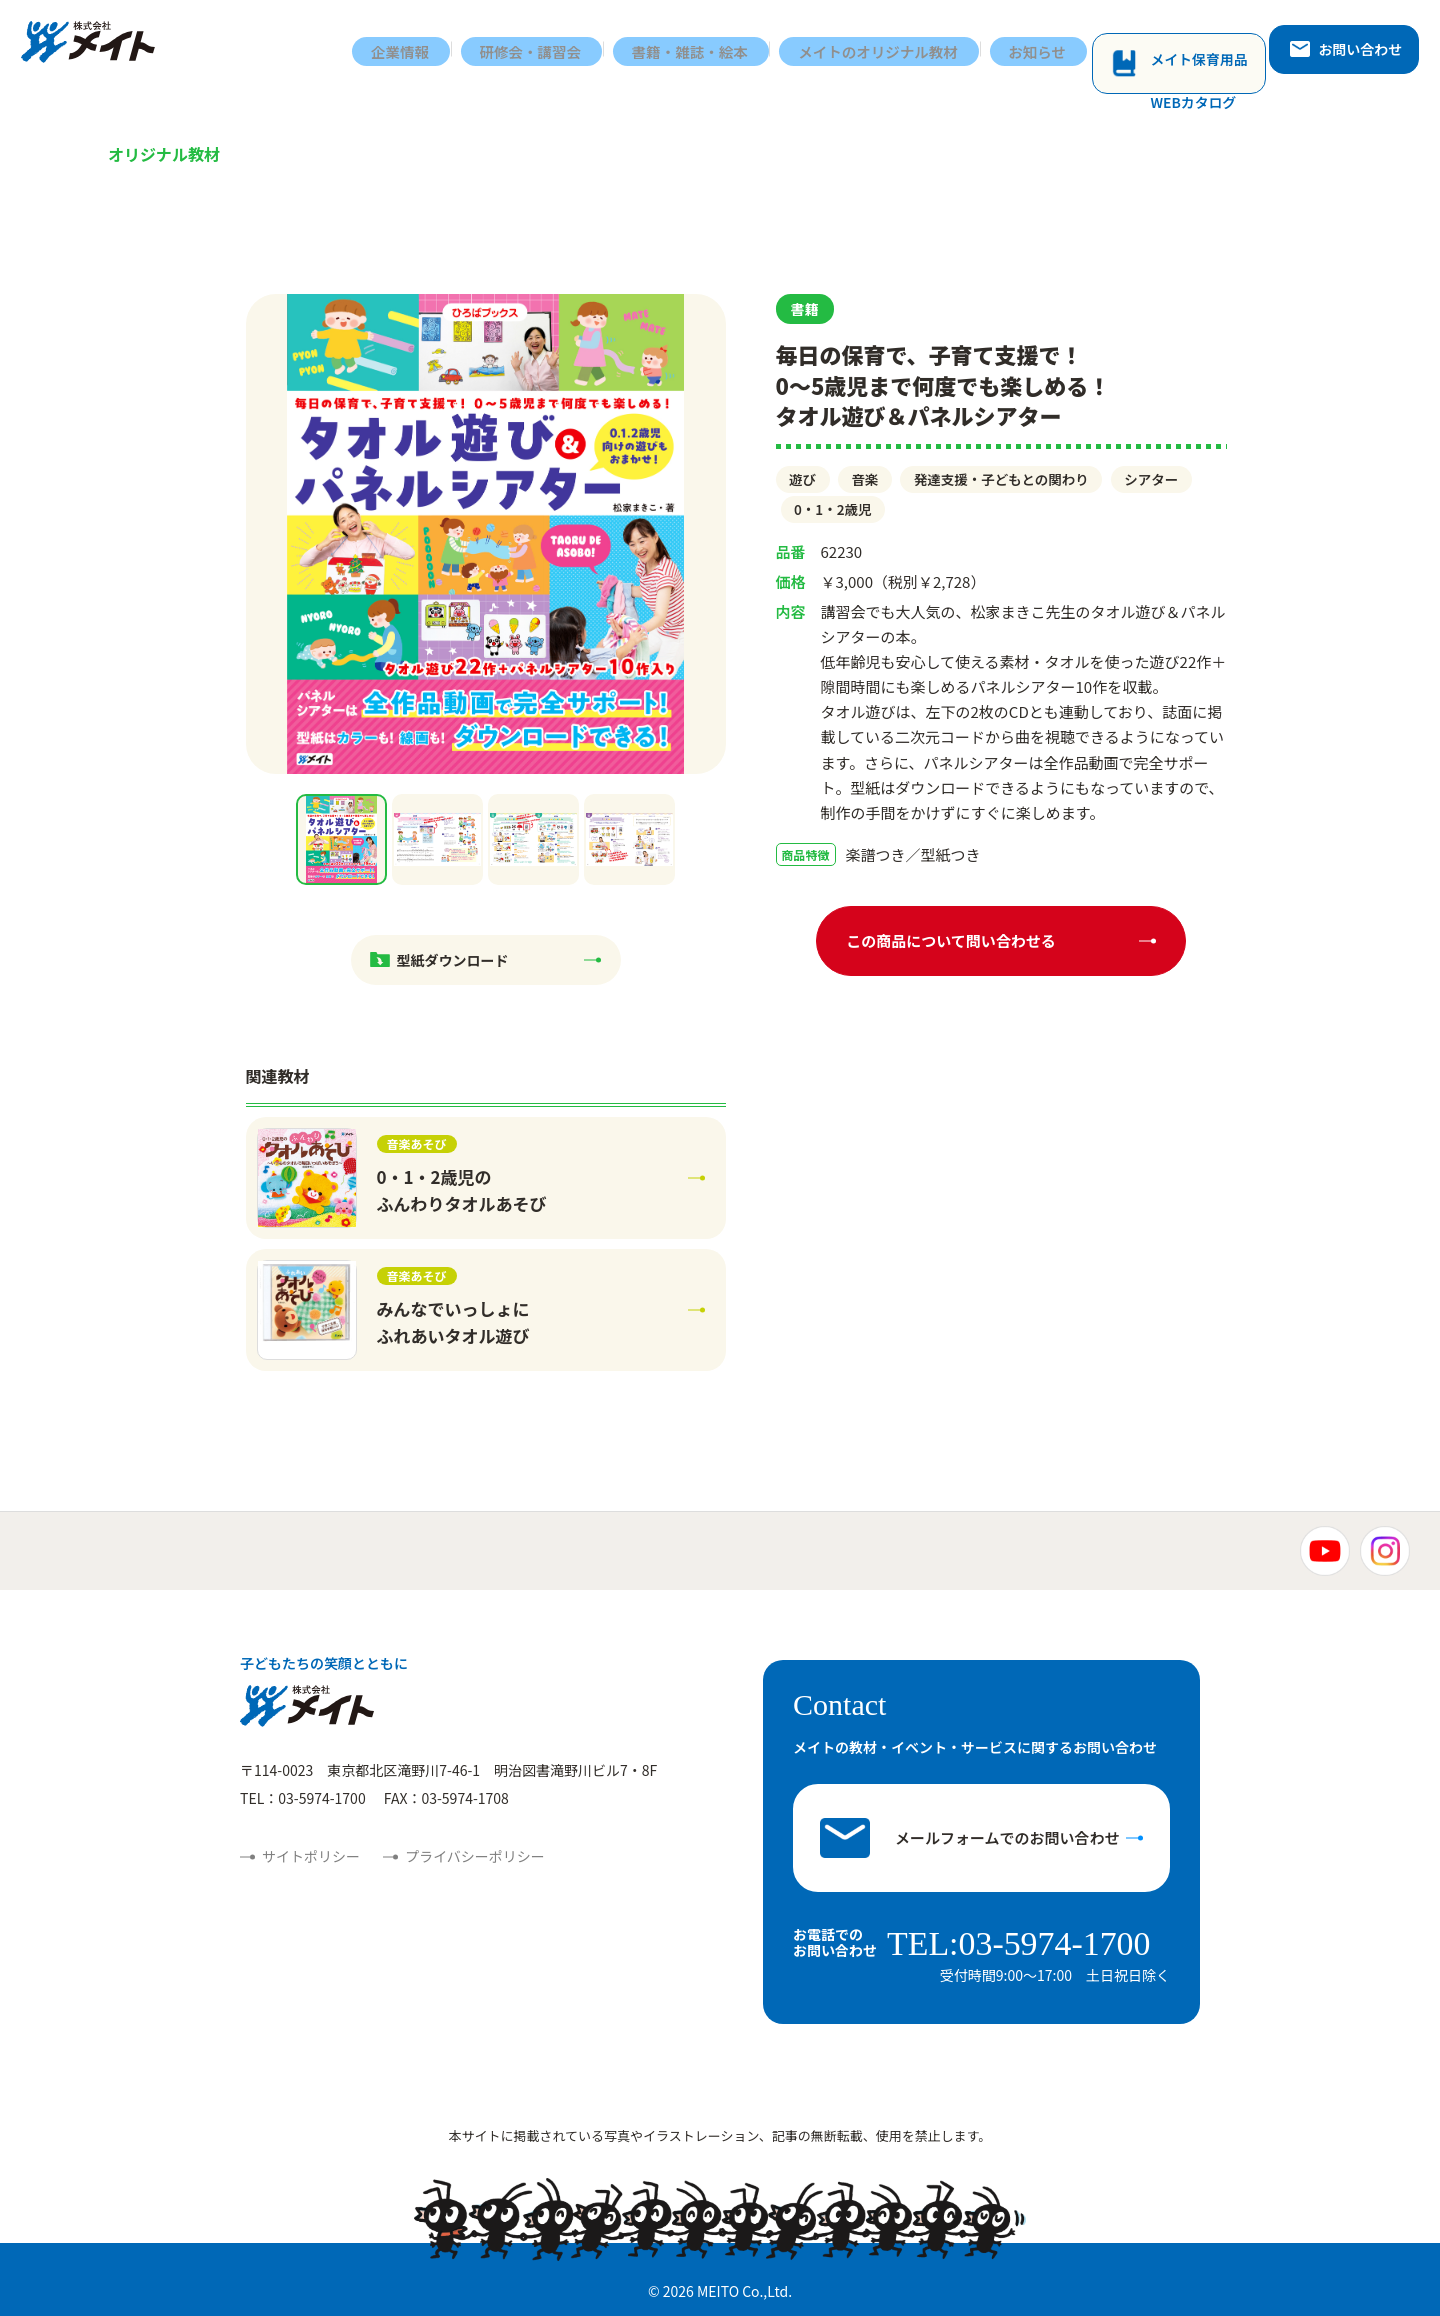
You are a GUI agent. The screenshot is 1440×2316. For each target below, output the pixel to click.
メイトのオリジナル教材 (894, 47)
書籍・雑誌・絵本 (702, 47)
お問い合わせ (1351, 47)
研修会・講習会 (539, 47)
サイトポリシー (311, 1856)
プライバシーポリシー (475, 1856)
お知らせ (1057, 47)
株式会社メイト (97, 48)
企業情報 (407, 47)
